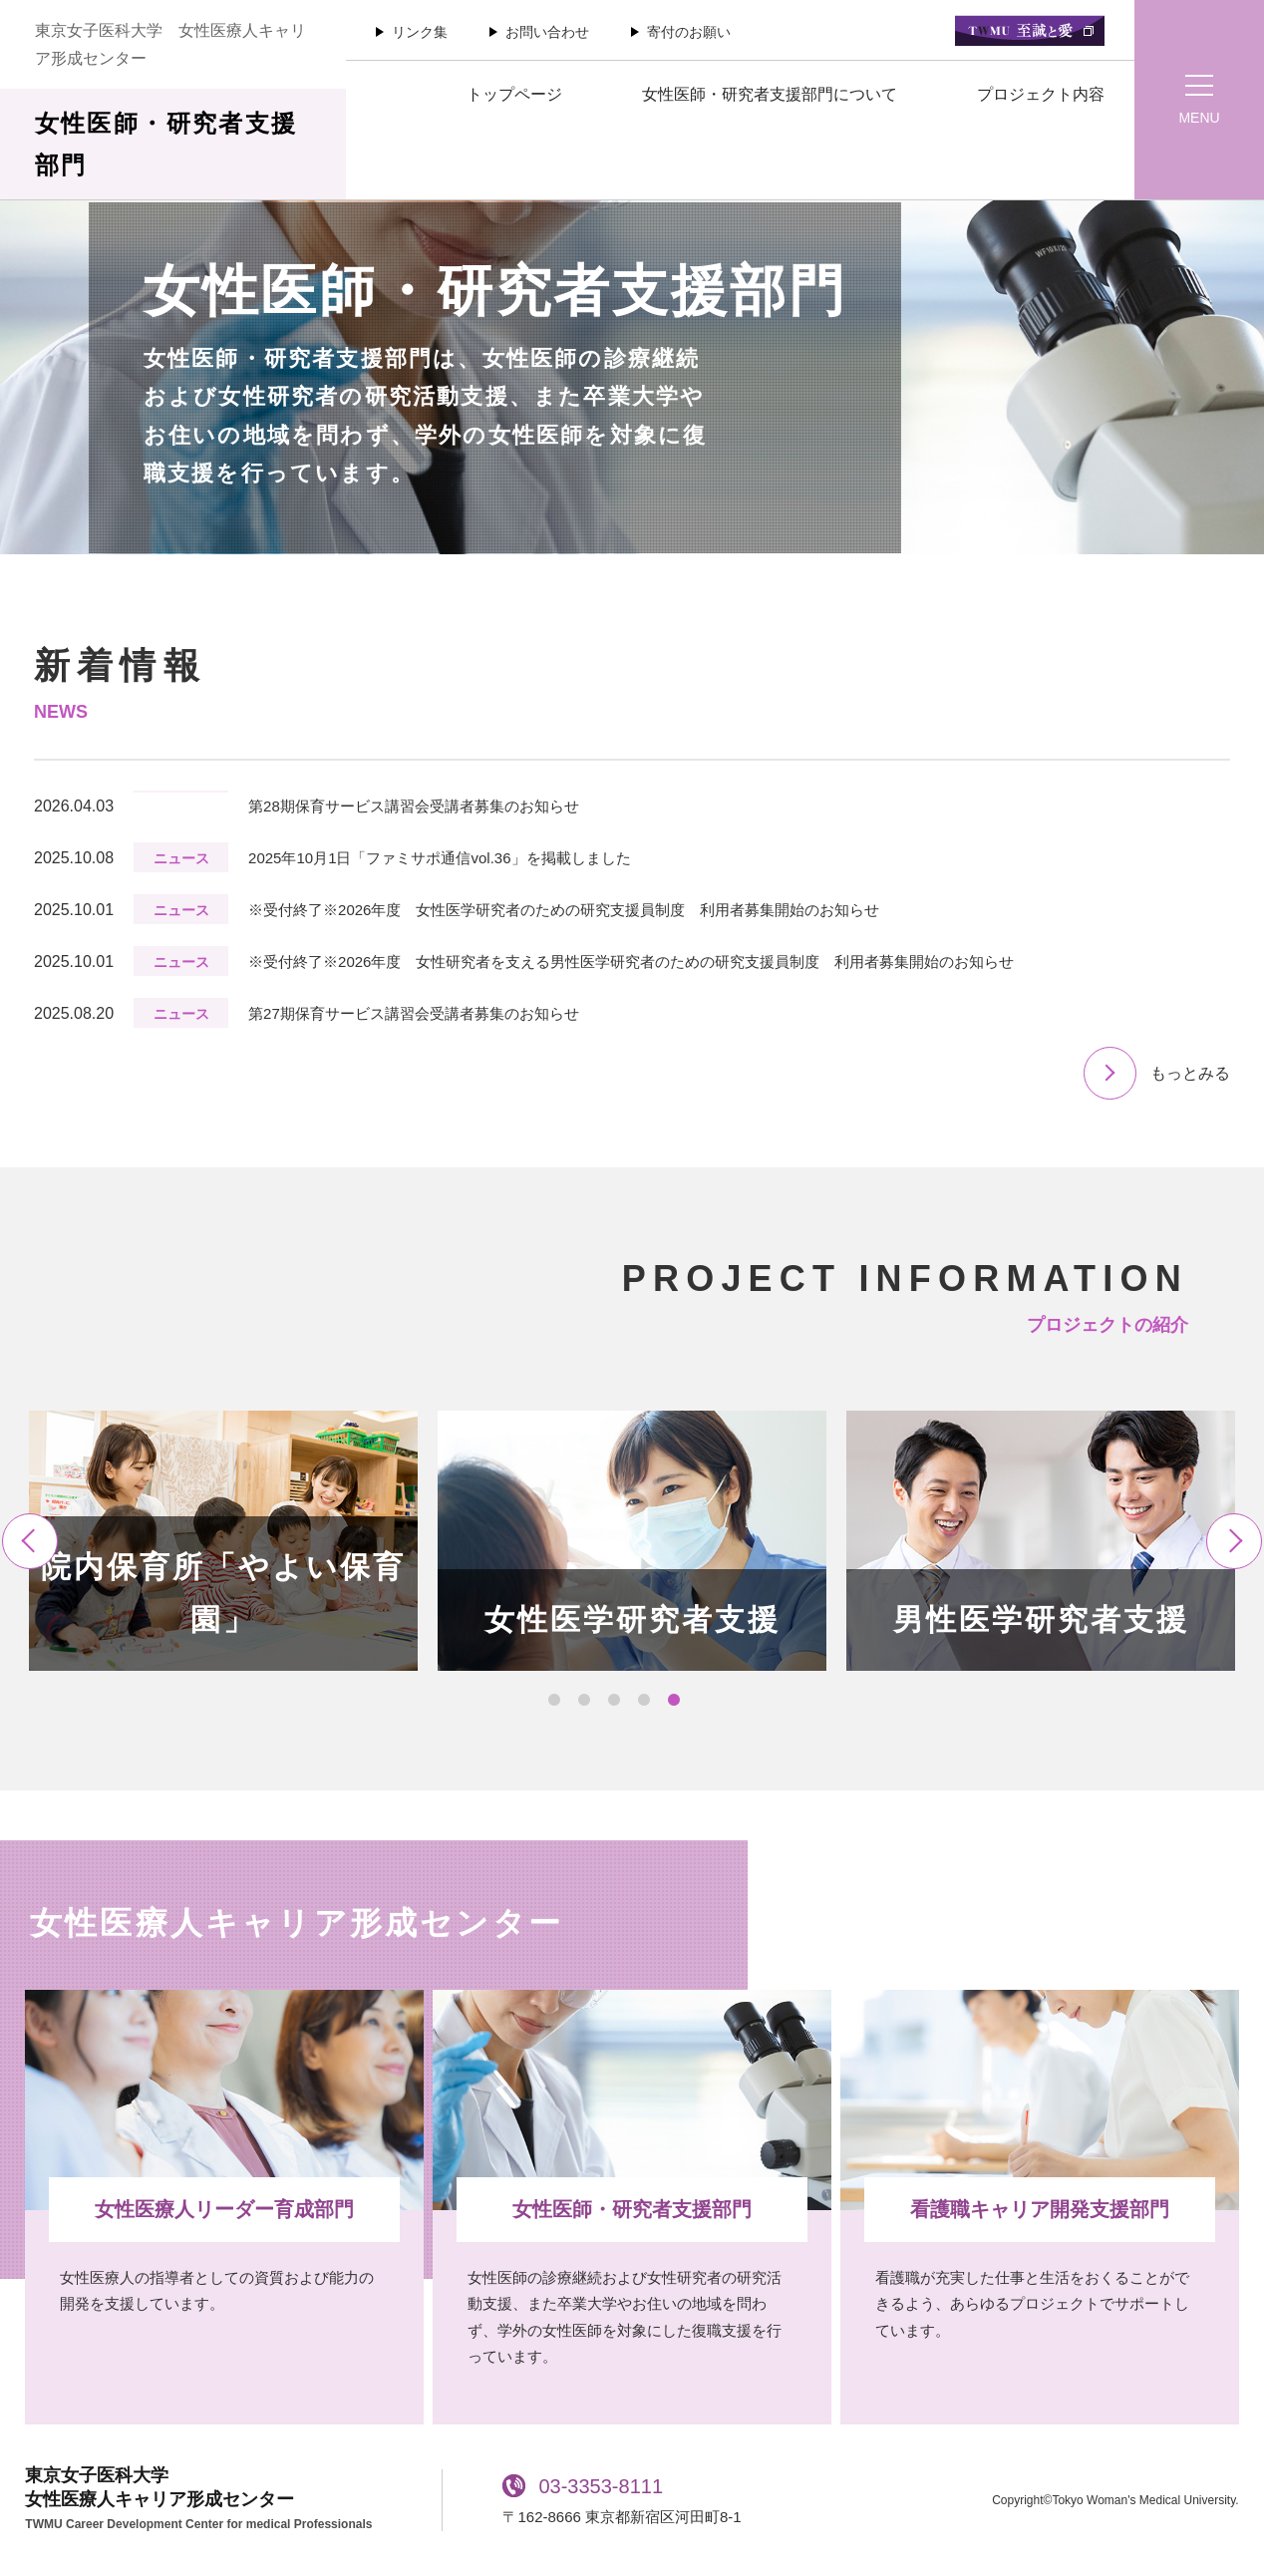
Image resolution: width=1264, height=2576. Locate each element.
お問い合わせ (547, 32)
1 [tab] (554, 1701)
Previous (30, 1541)
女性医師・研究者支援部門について (769, 94)
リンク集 (420, 32)
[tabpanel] (223, 1541)
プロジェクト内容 (1041, 94)
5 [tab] (674, 1701)
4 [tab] (644, 1701)
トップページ (514, 94)
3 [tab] (614, 1701)
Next (1234, 1541)
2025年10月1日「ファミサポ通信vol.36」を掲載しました (439, 857)
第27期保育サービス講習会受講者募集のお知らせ (413, 1013)
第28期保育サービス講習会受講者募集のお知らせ (413, 806)
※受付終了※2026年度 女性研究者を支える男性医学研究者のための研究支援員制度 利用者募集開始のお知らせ (631, 961)
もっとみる (1190, 1073)
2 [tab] (584, 1701)
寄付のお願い (689, 32)
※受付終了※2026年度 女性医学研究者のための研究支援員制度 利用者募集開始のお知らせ (563, 909)
